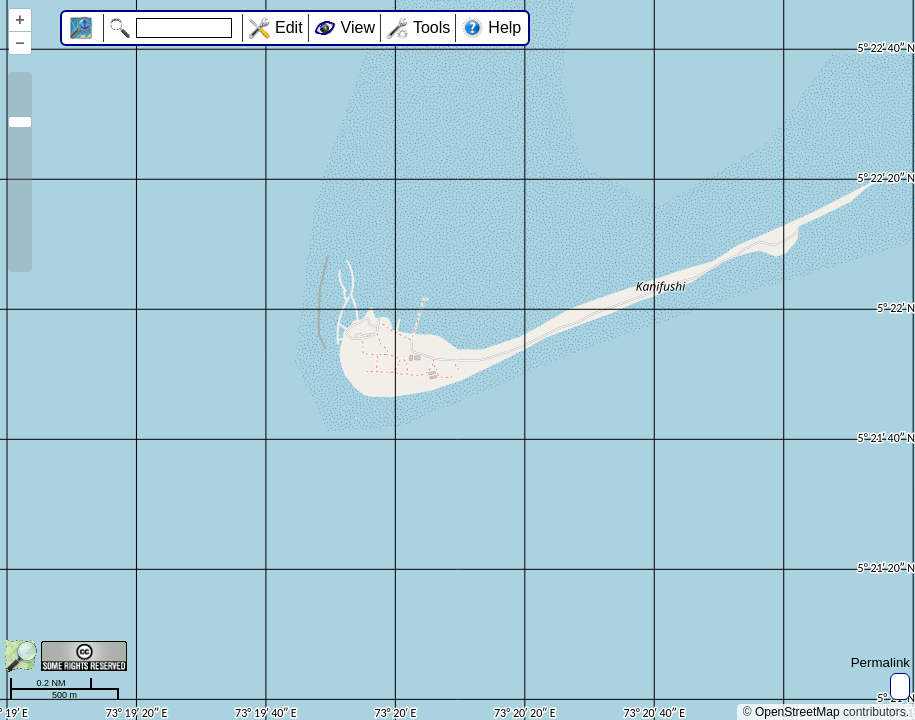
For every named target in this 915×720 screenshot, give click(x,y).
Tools (431, 27)
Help (504, 27)
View (358, 27)
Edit (289, 27)
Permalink (880, 662)
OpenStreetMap (797, 712)
